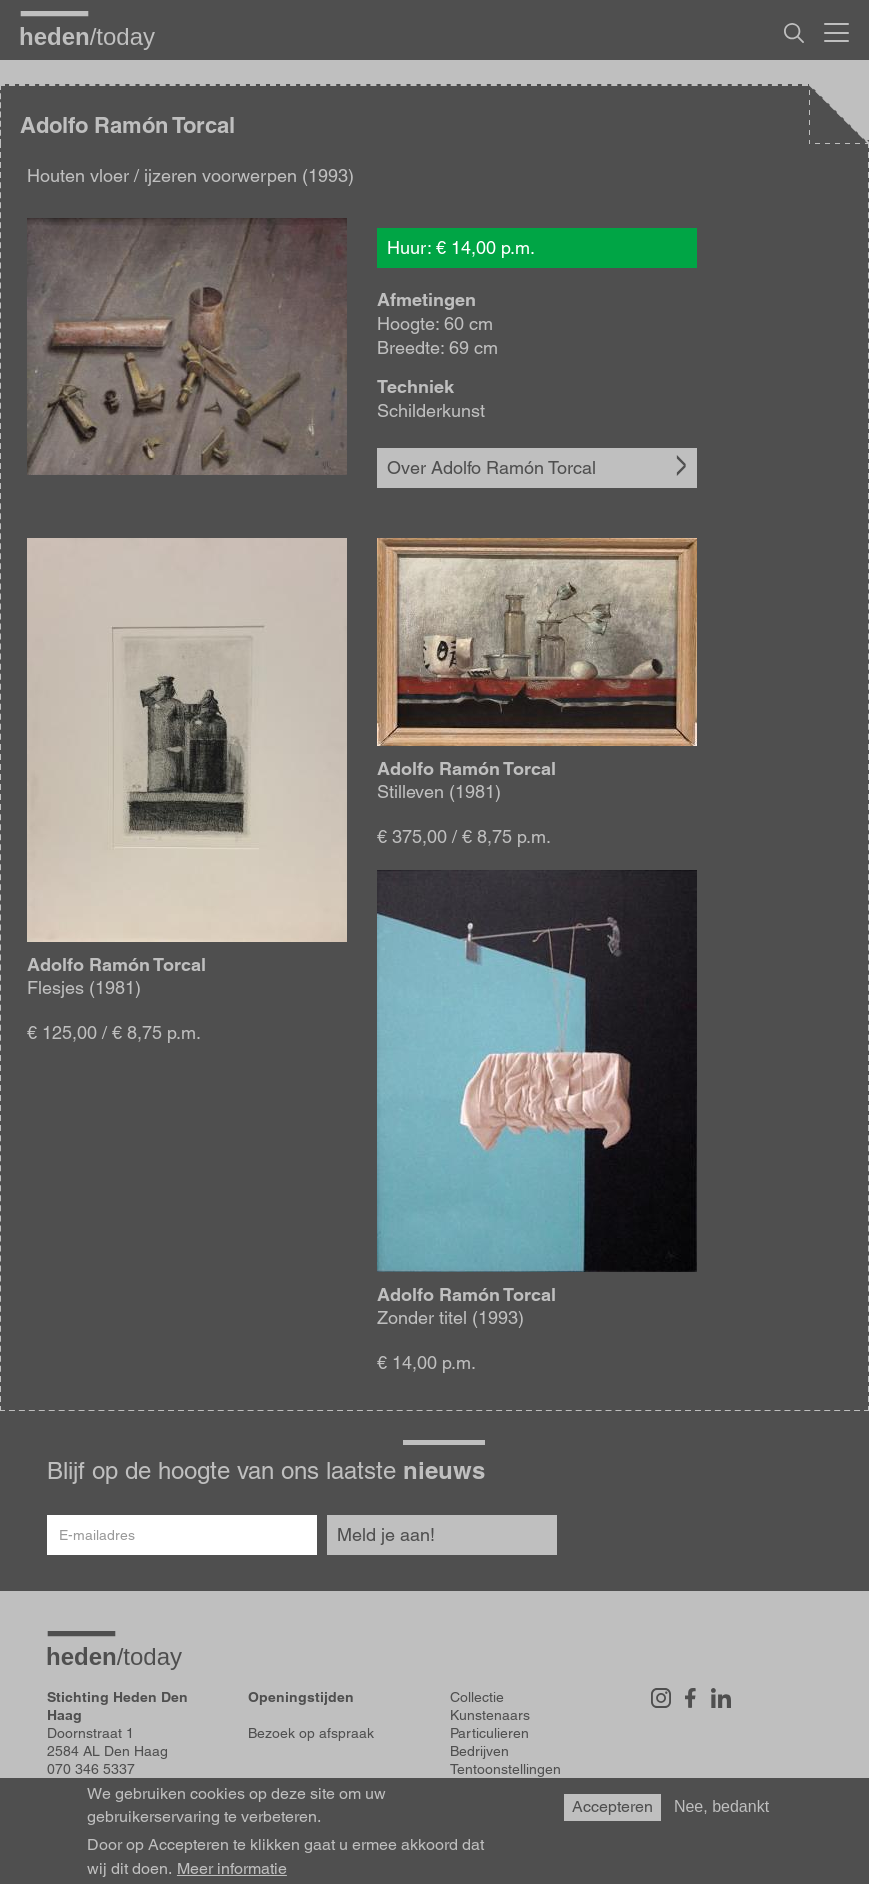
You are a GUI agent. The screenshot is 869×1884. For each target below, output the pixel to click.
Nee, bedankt (721, 1806)
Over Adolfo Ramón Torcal (491, 467)
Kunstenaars (490, 1715)
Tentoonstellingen (505, 1769)
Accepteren (612, 1806)
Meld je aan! (386, 1534)
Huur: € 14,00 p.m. (461, 247)
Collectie (477, 1697)
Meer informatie (232, 1869)
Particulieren (489, 1733)
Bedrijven (479, 1751)
